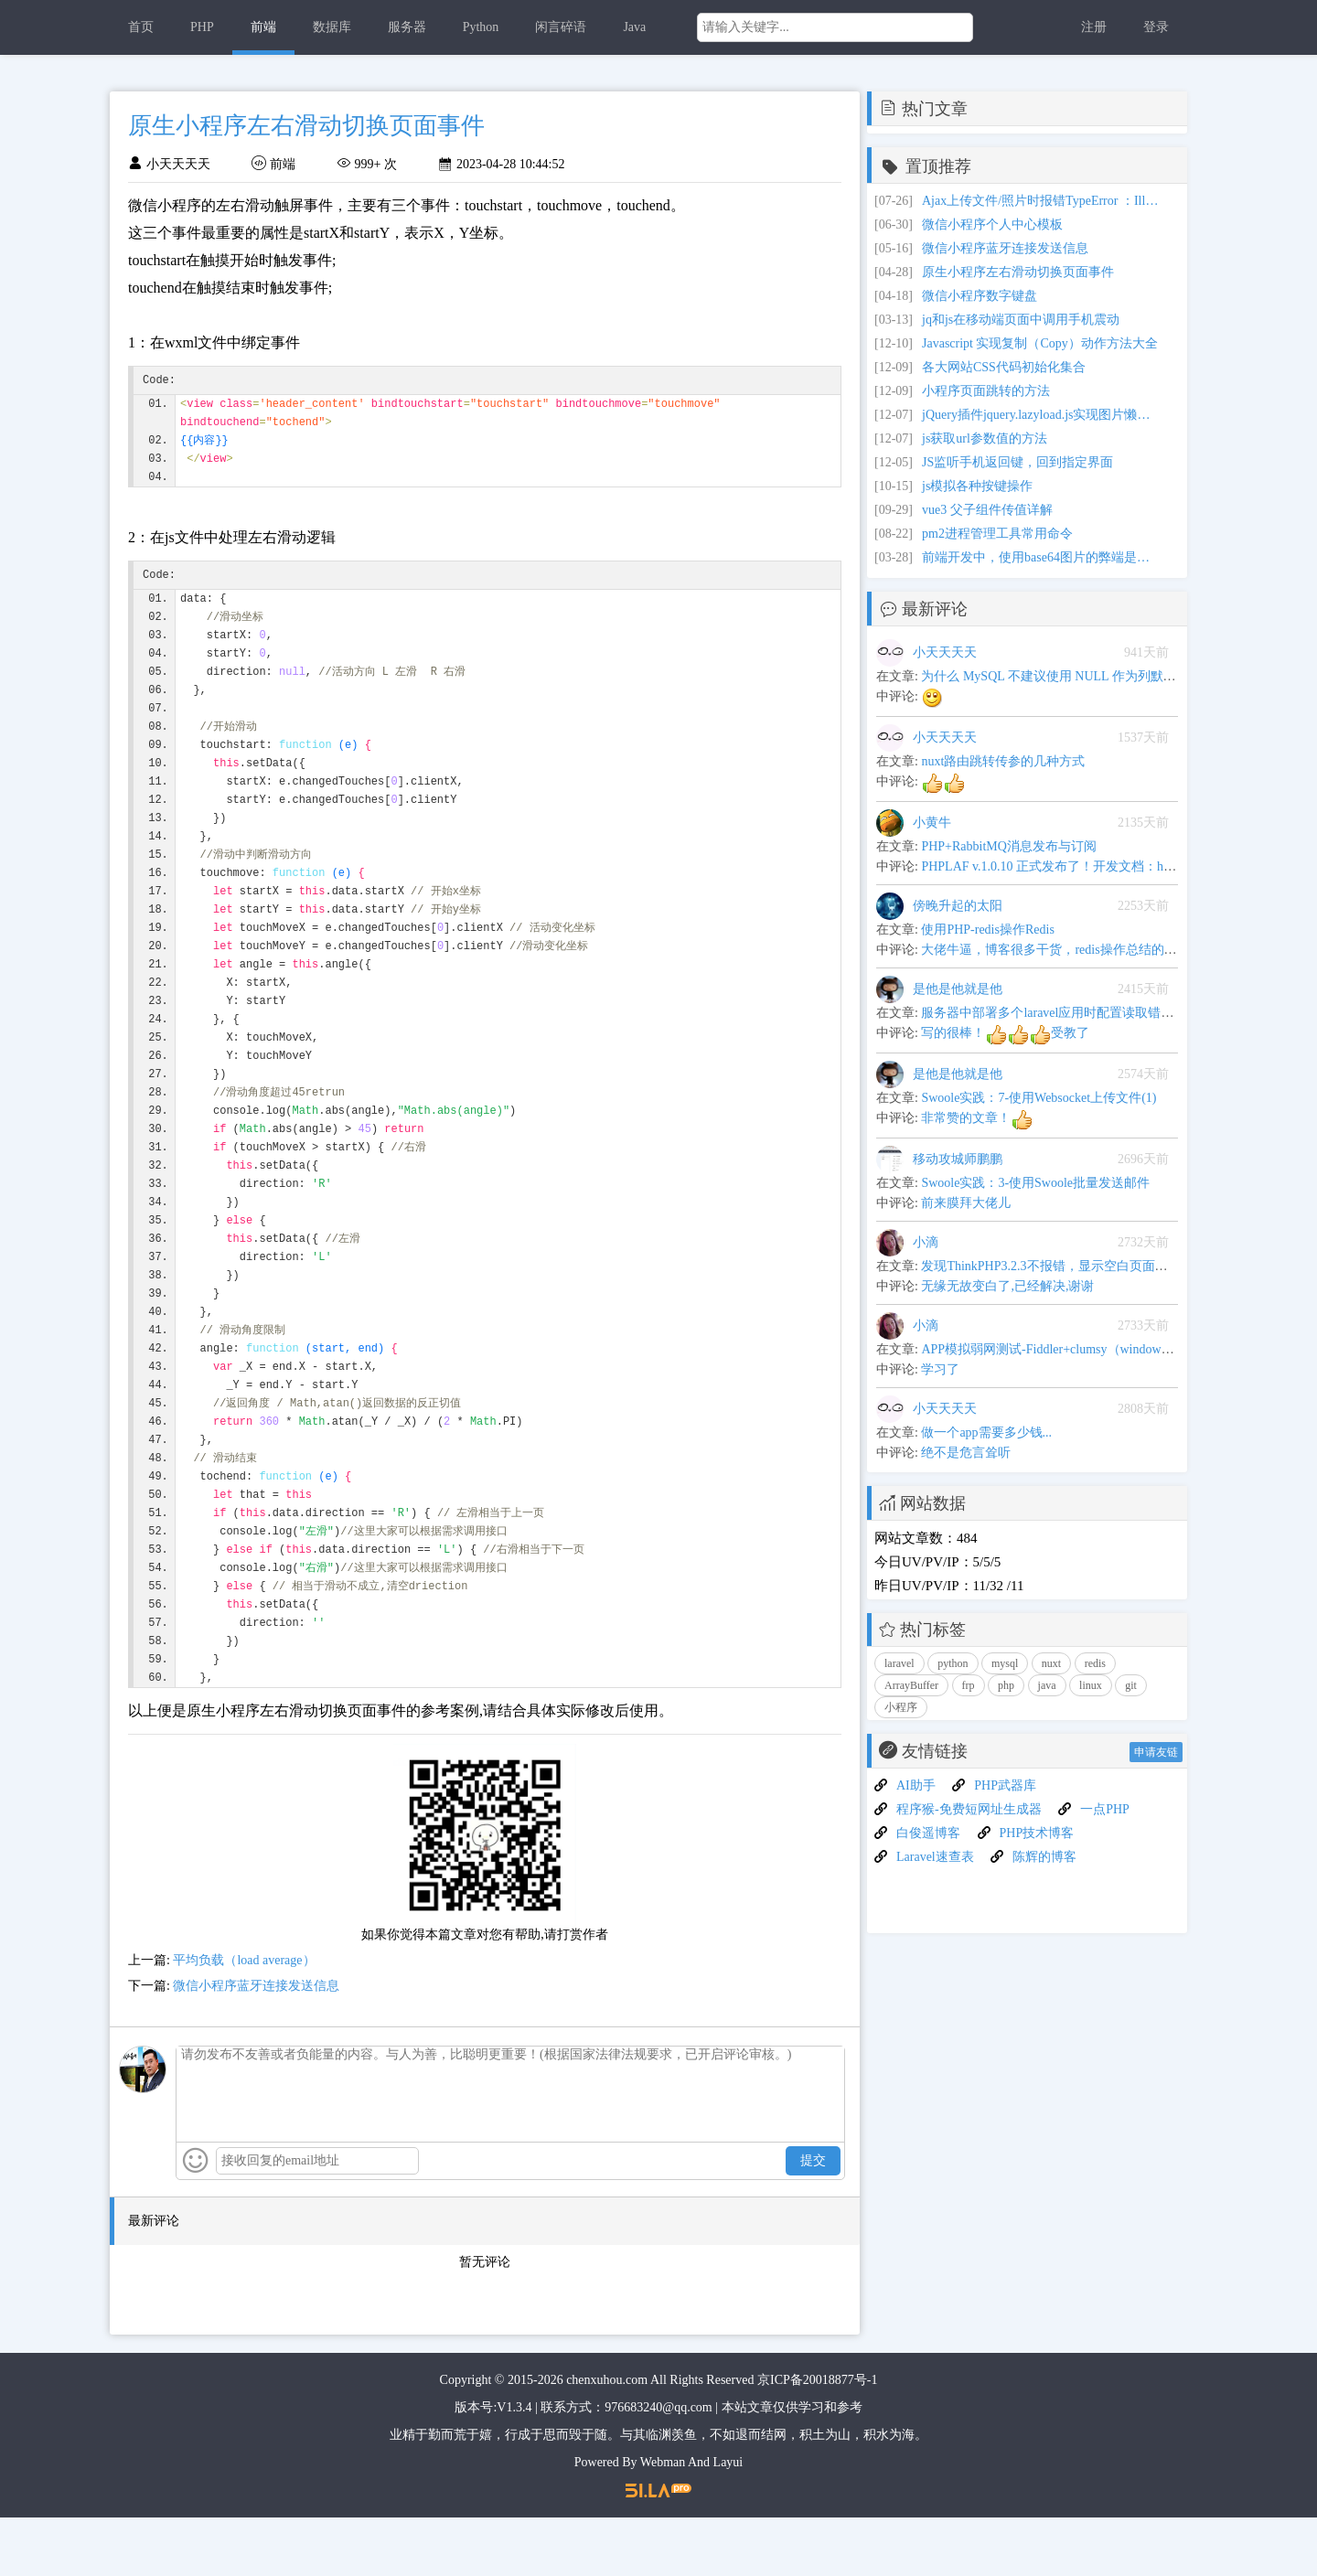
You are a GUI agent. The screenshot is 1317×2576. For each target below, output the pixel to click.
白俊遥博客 (928, 1833)
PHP (202, 27)
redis (1095, 1663)
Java (634, 27)
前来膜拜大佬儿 (966, 1203)
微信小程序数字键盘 (979, 296)
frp (968, 1685)
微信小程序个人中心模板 (992, 224)
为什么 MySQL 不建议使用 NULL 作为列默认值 (1054, 676)
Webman (662, 2521)
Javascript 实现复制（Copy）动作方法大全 (1040, 343)
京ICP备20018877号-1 (817, 2438)
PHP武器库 (1005, 1785)
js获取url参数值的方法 (984, 438)
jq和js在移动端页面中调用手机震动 (1020, 319)
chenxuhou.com (607, 2438)
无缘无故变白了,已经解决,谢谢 (1007, 1286)
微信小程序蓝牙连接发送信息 (256, 2044)
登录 (1156, 27)
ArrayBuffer (911, 1685)
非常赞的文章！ (977, 1118)
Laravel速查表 (935, 1857)
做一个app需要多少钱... (986, 1432)
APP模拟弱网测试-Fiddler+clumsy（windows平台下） (1069, 1349)
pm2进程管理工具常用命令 (997, 533)
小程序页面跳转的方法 (986, 391)
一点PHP (1105, 1809)
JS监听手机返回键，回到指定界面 (1017, 462)
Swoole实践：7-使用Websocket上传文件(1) (1038, 1098)
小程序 (900, 1707)
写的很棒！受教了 (1005, 1033)
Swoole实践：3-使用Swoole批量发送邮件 (1035, 1183)
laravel (899, 1663)
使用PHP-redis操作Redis (987, 929)
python (952, 1663)
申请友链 (1156, 1752)
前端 (263, 27)
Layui (728, 2521)
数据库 (332, 27)
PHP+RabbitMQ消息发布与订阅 (1008, 846)
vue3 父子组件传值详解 (987, 510)
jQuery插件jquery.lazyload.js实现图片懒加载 (1041, 415)
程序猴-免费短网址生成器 (969, 1809)
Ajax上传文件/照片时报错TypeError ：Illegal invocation (1041, 201)
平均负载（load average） (244, 2019)
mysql (1004, 1663)
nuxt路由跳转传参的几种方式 (1003, 761)
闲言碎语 (560, 27)
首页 (141, 27)
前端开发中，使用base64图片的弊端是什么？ (1041, 557)
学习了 (940, 1369)
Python (481, 27)
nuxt (1051, 1663)
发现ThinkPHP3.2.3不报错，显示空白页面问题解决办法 (1076, 1266)
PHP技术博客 (1037, 1833)
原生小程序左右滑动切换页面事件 (1018, 272)
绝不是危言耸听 (966, 1452)
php (1006, 1685)
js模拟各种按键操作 (977, 486)
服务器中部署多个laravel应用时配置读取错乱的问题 (1066, 1013)
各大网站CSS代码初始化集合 (1004, 367)
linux (1090, 1685)
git (1131, 1685)
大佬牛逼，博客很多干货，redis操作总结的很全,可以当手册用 (1095, 950)
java (1047, 1685)
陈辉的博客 (1044, 1857)
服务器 (407, 27)
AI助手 (916, 1785)
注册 (1094, 27)
